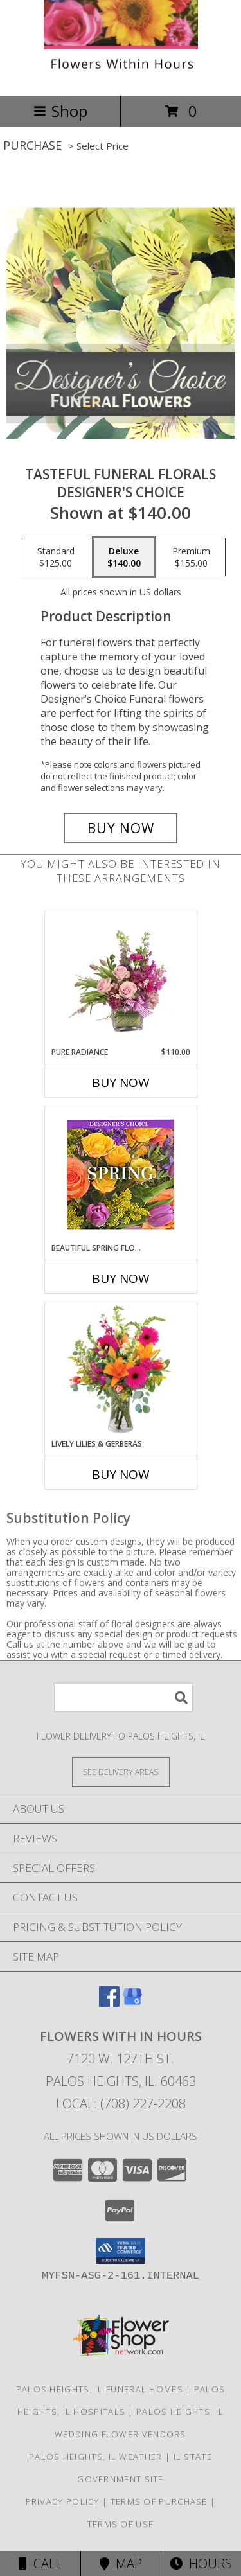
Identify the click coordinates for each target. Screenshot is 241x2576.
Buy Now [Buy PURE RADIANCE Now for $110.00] (121, 1082)
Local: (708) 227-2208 (121, 2103)
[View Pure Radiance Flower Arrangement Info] (120, 978)
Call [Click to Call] (40, 2563)
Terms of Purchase (159, 2501)
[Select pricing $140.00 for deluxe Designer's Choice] (124, 557)
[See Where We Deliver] (121, 1771)
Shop (60, 110)
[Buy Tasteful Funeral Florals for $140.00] (121, 828)
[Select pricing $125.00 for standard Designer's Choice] (56, 557)
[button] (120, 2251)
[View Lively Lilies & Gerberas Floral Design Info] (120, 1370)
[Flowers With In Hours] (121, 77)
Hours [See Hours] (201, 2563)
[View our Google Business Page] (132, 2002)
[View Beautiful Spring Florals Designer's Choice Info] (120, 1174)
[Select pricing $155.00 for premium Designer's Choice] (191, 557)
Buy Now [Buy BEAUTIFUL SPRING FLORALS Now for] (121, 1278)
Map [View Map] (121, 2563)
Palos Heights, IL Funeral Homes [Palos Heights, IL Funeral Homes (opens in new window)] (99, 2389)
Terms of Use (120, 2524)
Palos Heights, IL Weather (96, 2456)
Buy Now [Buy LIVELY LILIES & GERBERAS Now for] (121, 1474)
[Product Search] (123, 1697)
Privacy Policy (63, 2501)
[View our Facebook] (109, 2002)
